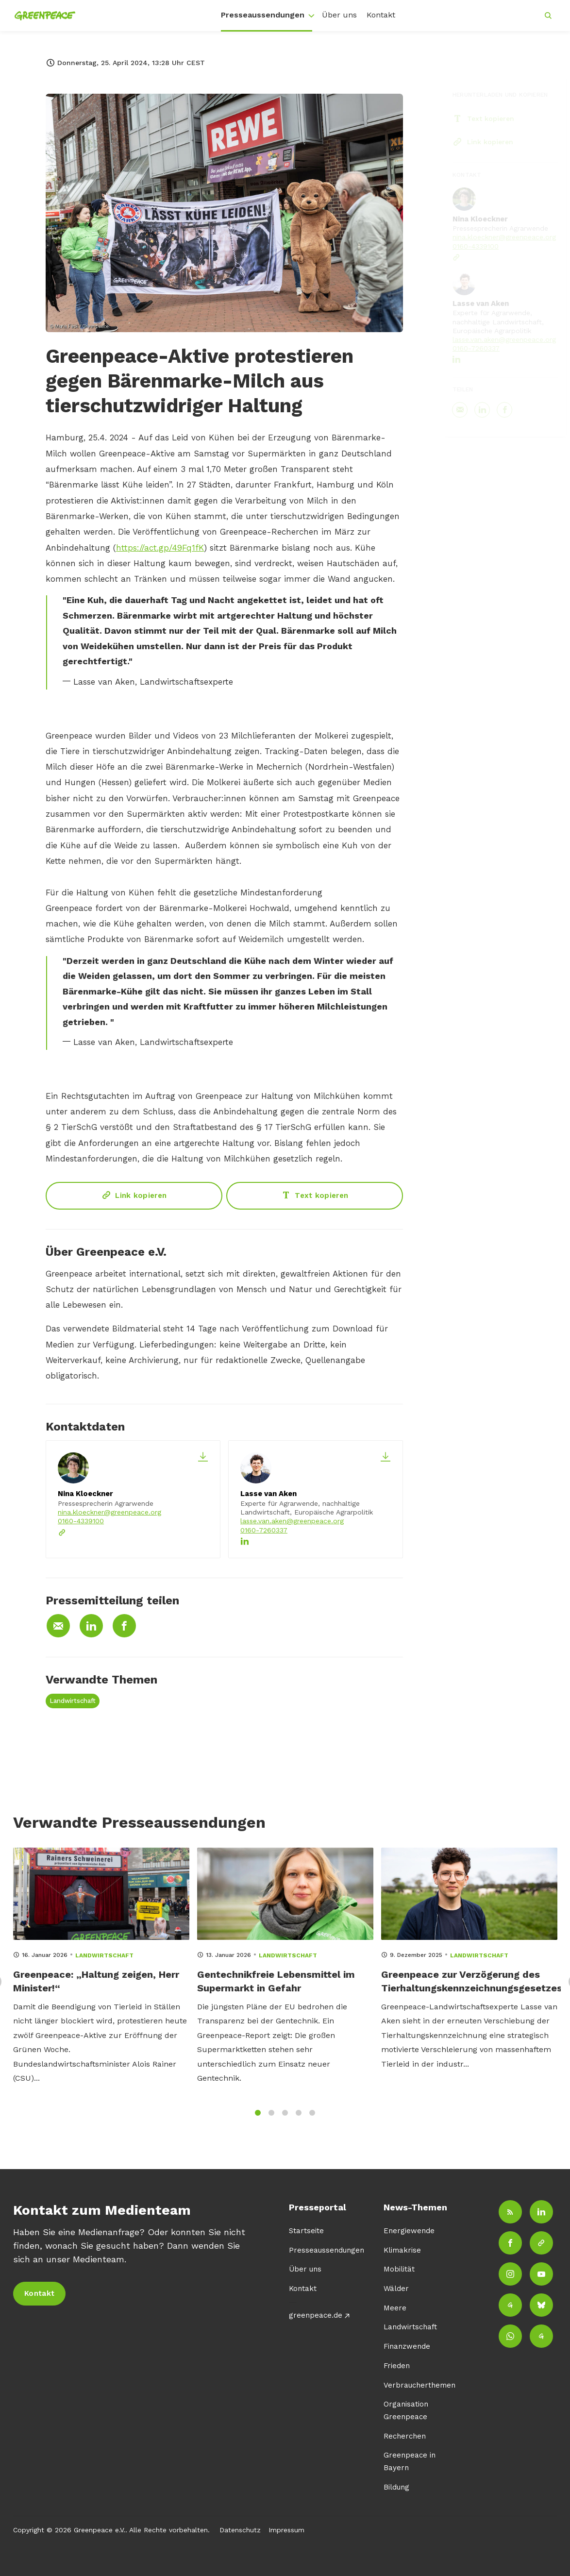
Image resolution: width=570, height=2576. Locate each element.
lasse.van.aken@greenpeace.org (292, 1521)
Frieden (397, 2365)
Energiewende (409, 2230)
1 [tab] (258, 2120)
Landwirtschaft (73, 1700)
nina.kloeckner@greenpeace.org (109, 1512)
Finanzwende (407, 2346)
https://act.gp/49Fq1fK (160, 549)
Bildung (396, 2487)
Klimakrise (402, 2250)
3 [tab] (285, 2120)
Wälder (396, 2288)
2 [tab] (271, 2120)
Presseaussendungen (262, 14)
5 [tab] (312, 2120)
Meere (395, 2308)
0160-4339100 (81, 1521)
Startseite (306, 2230)
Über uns (339, 14)
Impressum (286, 2530)
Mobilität (399, 2269)
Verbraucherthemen (419, 2385)
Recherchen (405, 2436)
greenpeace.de (315, 2315)
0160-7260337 (263, 1530)
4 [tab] (299, 2120)
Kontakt (381, 14)
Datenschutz (240, 2530)
